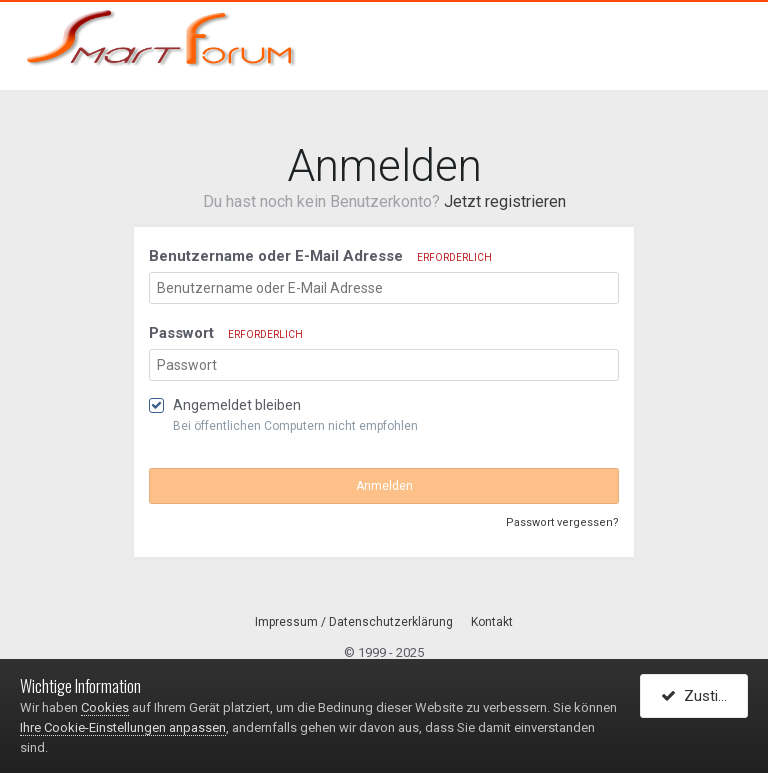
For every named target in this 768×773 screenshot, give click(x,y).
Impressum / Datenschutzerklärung (354, 622)
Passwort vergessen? (562, 522)
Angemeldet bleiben (237, 405)
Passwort (226, 333)
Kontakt (492, 622)
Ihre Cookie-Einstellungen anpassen (123, 727)
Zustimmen (704, 696)
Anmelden (384, 486)
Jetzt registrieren (505, 201)
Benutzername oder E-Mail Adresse (320, 256)
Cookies (105, 707)
